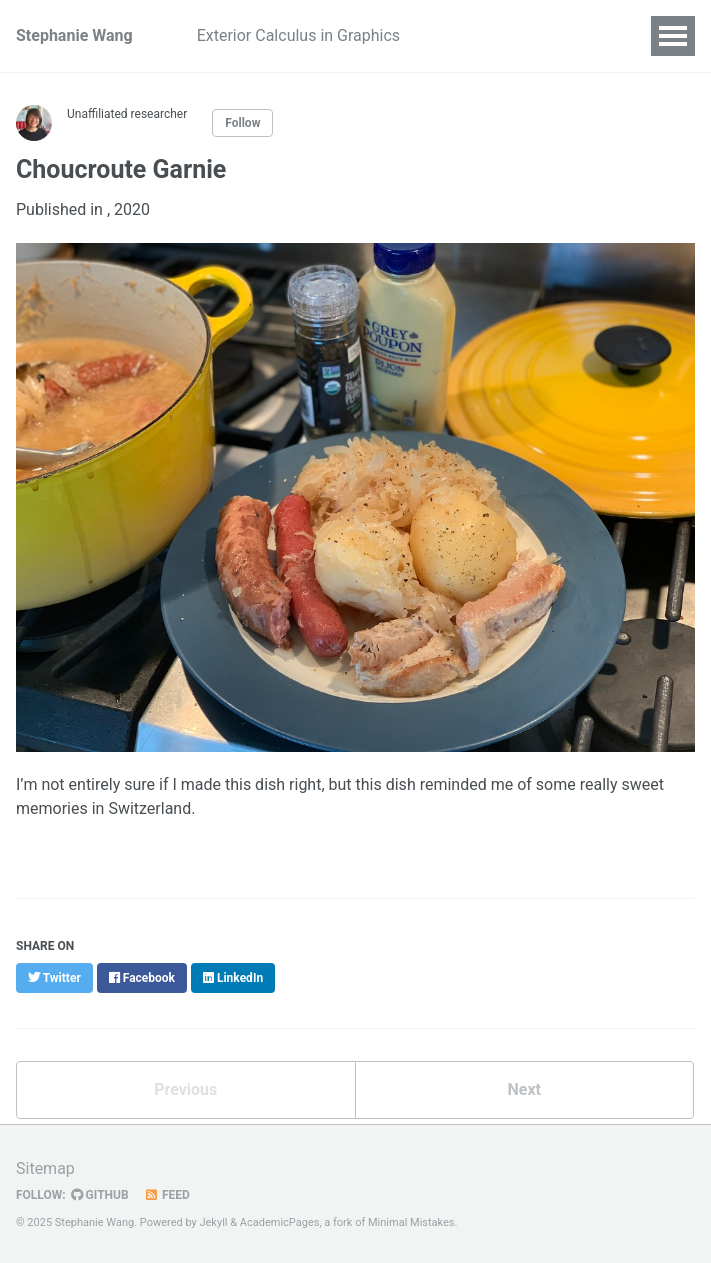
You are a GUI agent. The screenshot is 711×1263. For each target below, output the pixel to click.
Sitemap (45, 1168)
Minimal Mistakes (411, 1222)
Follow (242, 123)
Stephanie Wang (74, 35)
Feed (167, 1195)
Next (524, 1089)
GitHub (100, 1195)
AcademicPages (280, 1222)
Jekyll (213, 1222)
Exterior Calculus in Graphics (298, 35)
